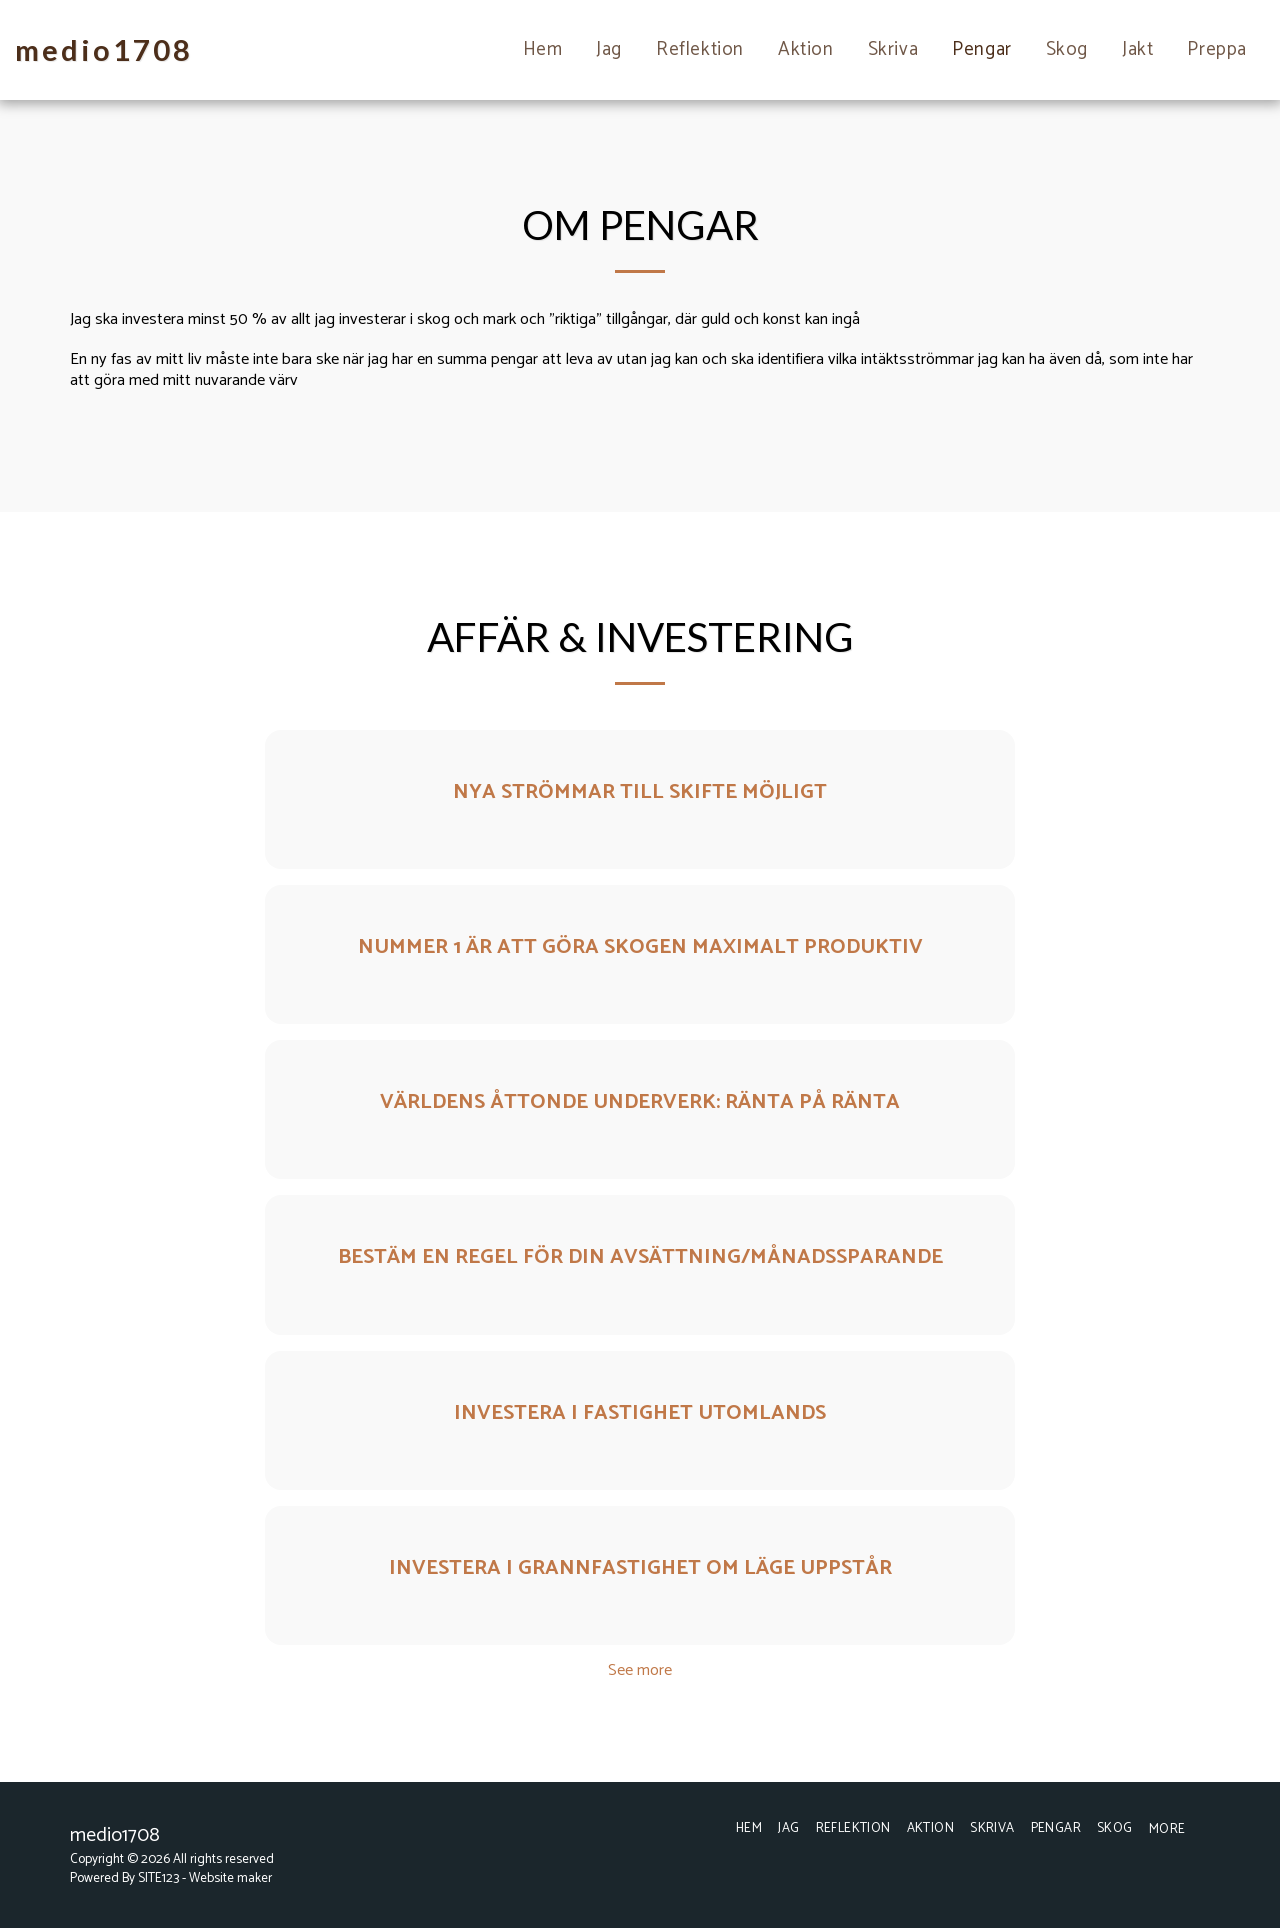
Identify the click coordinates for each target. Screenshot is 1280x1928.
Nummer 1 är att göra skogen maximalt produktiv (640, 947)
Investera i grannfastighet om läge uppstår (640, 1568)
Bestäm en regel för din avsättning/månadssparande (640, 1257)
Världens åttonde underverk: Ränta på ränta (640, 1102)
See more (640, 1670)
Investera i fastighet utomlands (640, 1413)
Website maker (230, 1878)
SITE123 (158, 1878)
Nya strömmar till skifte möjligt (640, 792)
